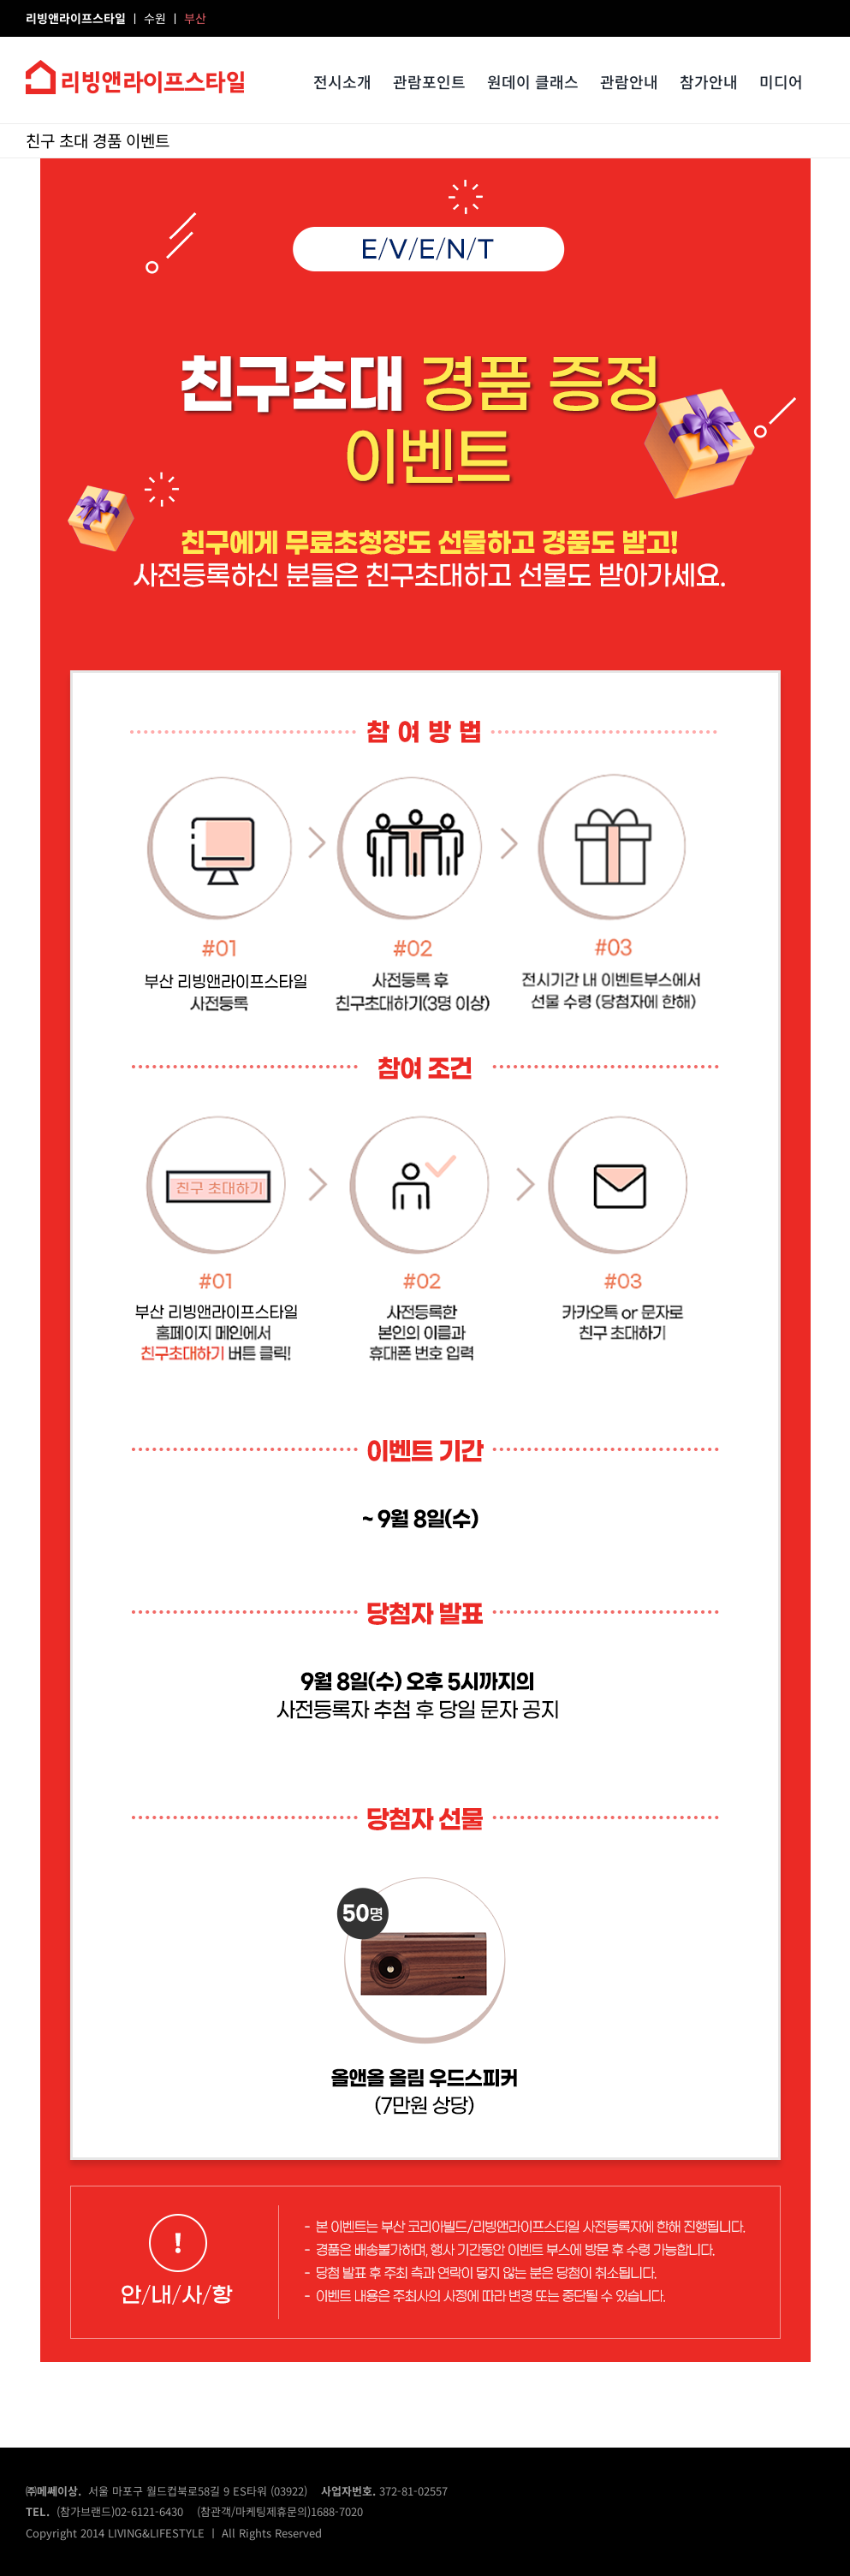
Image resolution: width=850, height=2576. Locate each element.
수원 (156, 18)
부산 (195, 18)
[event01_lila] (425, 165)
